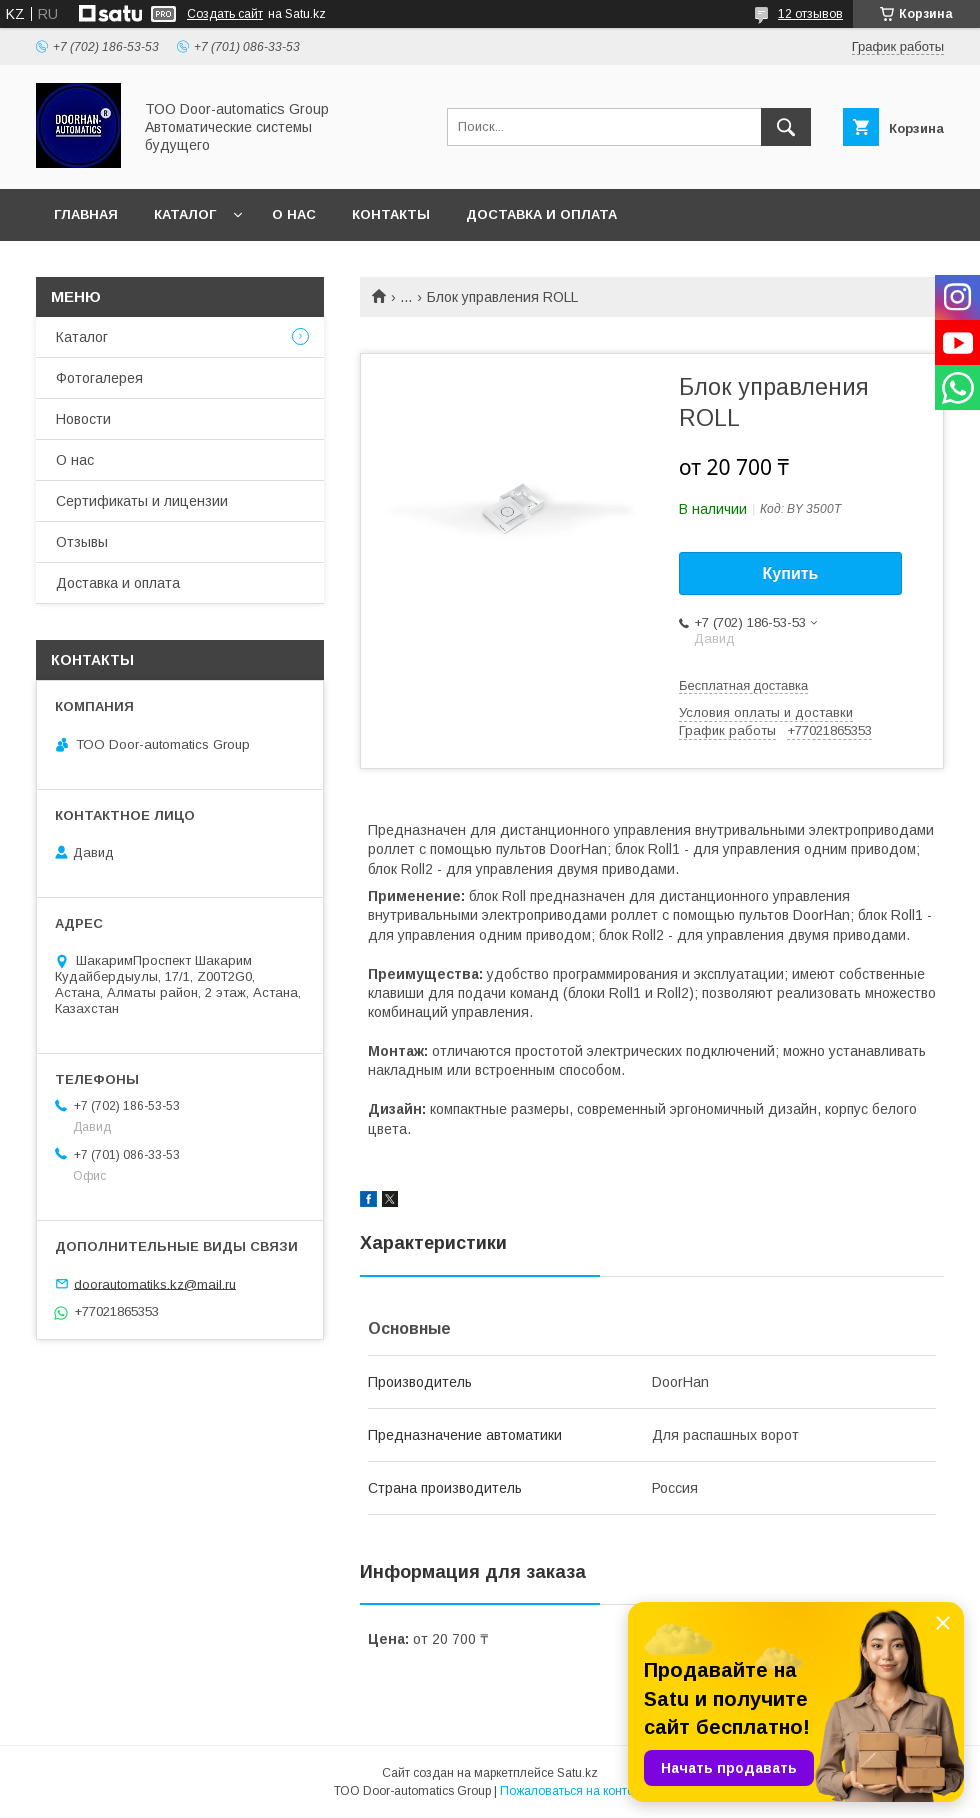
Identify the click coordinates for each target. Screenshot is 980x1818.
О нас (294, 214)
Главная (86, 214)
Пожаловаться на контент (573, 1791)
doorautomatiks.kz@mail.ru (155, 1283)
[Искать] (786, 127)
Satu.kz (577, 1773)
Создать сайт (225, 14)
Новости (83, 419)
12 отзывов (810, 14)
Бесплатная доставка (743, 685)
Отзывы (82, 542)
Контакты (391, 214)
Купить (791, 573)
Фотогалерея (99, 378)
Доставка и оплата (541, 214)
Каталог (185, 214)
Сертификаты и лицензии (142, 501)
